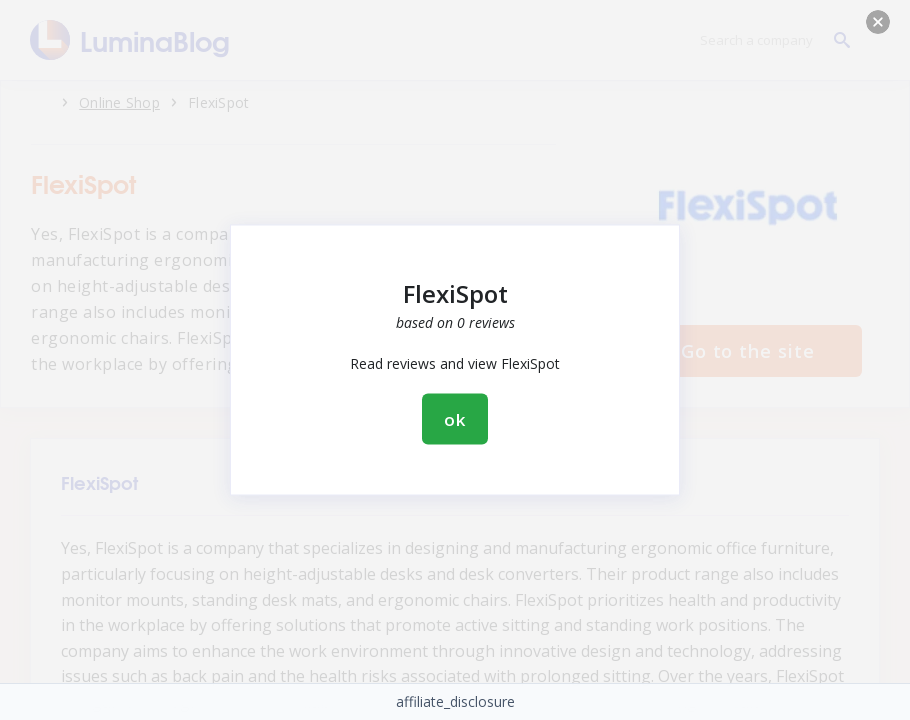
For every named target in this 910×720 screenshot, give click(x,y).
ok (455, 419)
